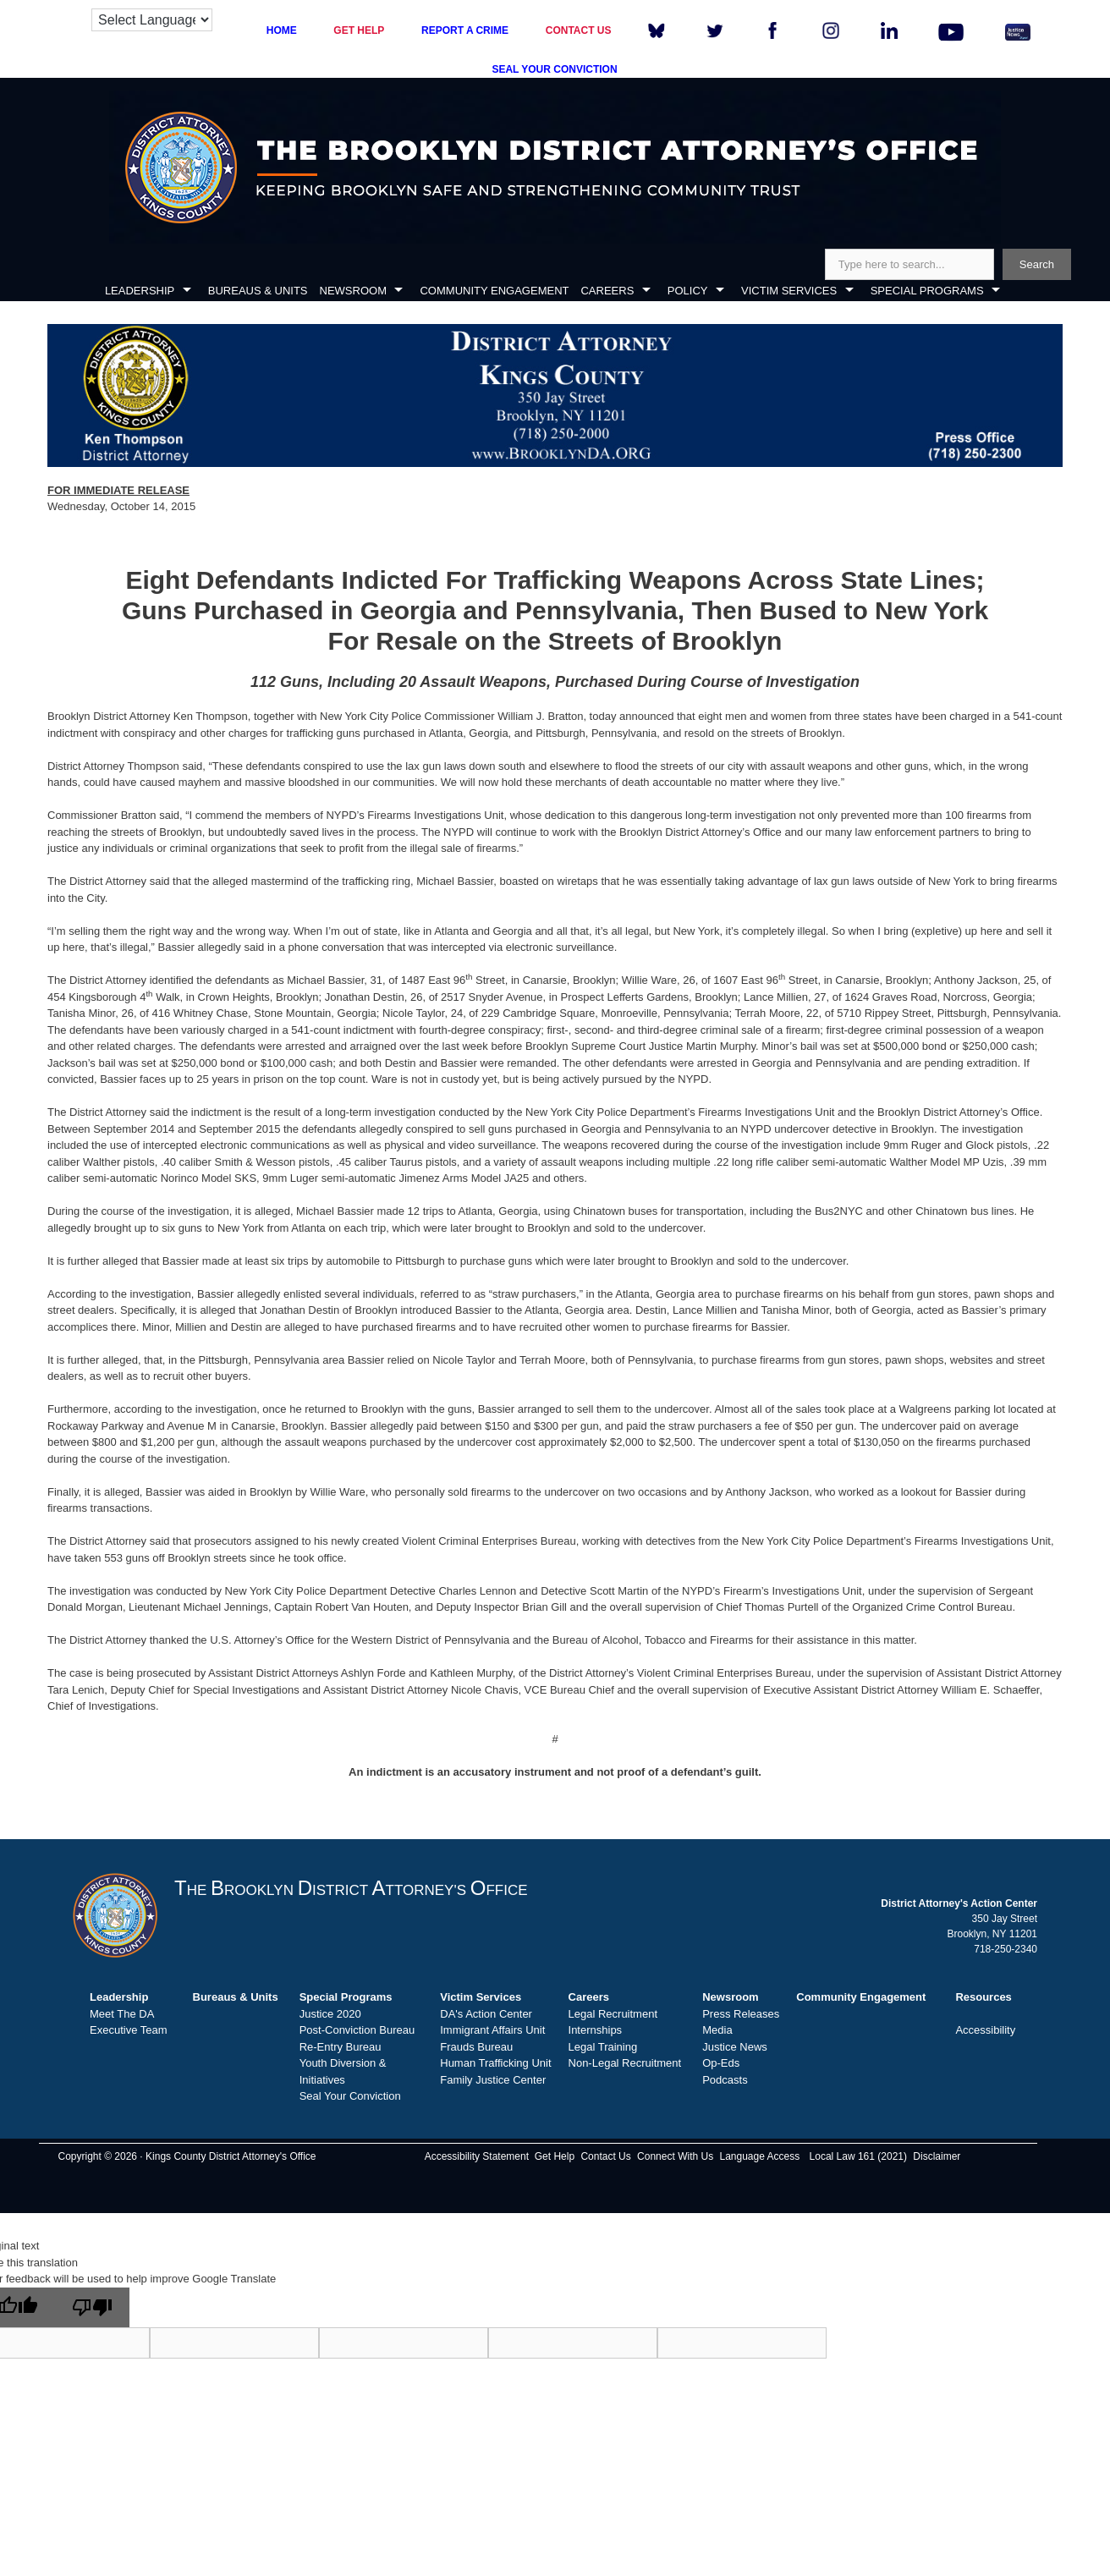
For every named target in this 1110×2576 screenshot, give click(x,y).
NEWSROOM (353, 290)
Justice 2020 (330, 2014)
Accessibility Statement (477, 2156)
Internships (596, 2030)
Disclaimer (936, 2156)
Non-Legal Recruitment (625, 2063)
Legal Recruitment (613, 2014)
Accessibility (985, 2030)
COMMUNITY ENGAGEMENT (494, 290)
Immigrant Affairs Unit (492, 2030)
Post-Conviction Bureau (357, 2030)
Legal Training (603, 2046)
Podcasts (724, 2079)
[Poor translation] (92, 2307)
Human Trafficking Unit (495, 2063)
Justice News (734, 2046)
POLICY (688, 290)
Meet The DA (122, 2014)
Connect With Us (675, 2156)
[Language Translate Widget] (151, 19)
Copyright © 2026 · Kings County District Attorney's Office (187, 2156)
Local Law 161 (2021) (858, 2156)
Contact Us (605, 2156)
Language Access (759, 2156)
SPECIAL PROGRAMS (927, 290)
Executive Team (129, 2030)
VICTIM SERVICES (789, 290)
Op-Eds (720, 2063)
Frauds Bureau (476, 2046)
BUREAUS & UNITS (258, 290)
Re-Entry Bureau (340, 2046)
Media (717, 2030)
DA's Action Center (486, 2014)
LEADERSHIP (139, 290)
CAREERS (607, 290)
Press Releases (740, 2014)
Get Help (554, 2156)
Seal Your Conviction (350, 2096)
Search (1036, 264)
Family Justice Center (493, 2079)
